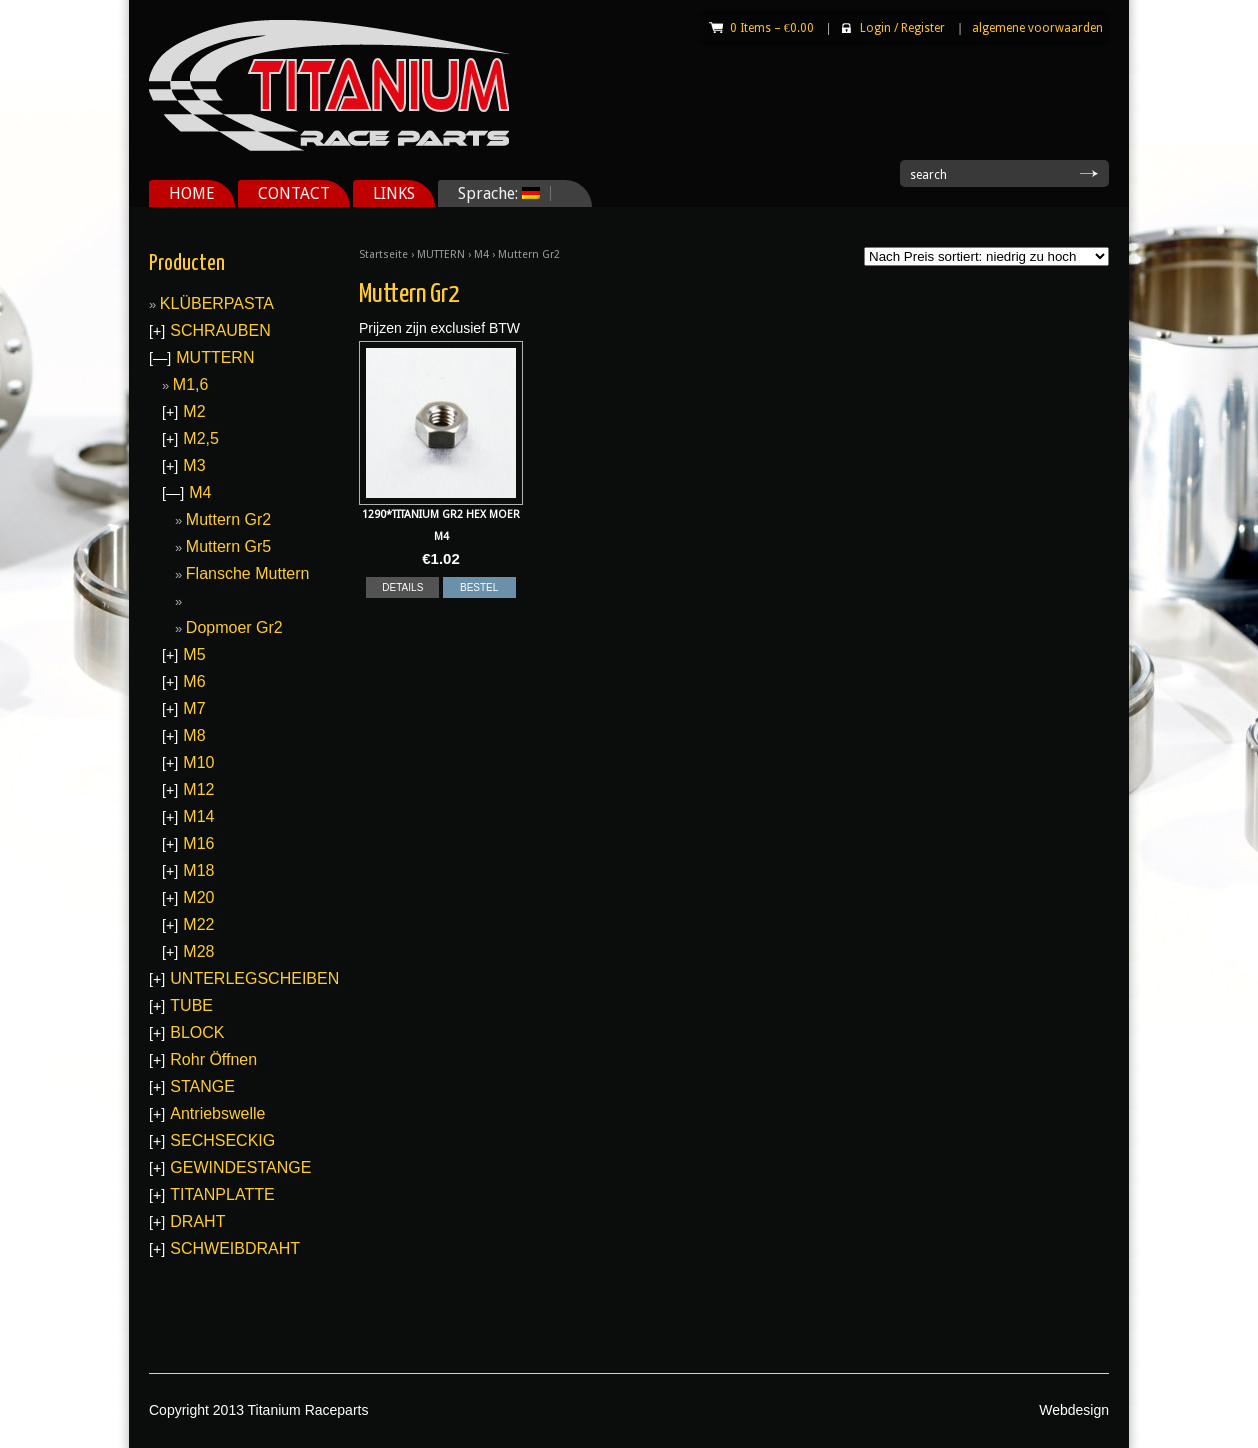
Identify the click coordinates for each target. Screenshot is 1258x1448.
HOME (192, 193)
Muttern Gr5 (228, 546)
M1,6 (191, 384)
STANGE (202, 1086)
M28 (198, 951)
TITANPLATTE (222, 1194)
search (928, 175)
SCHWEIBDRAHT (235, 1248)
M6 (194, 681)
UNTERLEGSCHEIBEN (254, 978)
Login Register (902, 28)
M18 (198, 870)
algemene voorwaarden (1037, 28)
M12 (198, 789)
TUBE (191, 1005)
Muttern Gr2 (228, 519)
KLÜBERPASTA (217, 303)
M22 (198, 924)
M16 (198, 843)
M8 (194, 735)
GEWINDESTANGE (240, 1167)
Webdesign (1074, 1410)
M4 (481, 254)
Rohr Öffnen (213, 1059)
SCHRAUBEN (220, 330)
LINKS (394, 193)
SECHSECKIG (222, 1140)
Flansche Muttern (248, 573)
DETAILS (402, 587)
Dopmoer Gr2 (234, 627)
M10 (198, 762)
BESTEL (479, 587)
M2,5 (201, 438)
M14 (198, 816)
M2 (194, 411)
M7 (194, 708)
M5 (194, 654)
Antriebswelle (217, 1113)
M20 (198, 897)
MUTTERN (441, 254)
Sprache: (504, 193)
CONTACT (294, 193)
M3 (194, 465)
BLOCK (197, 1032)
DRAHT (197, 1221)
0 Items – (772, 28)
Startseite (383, 254)
